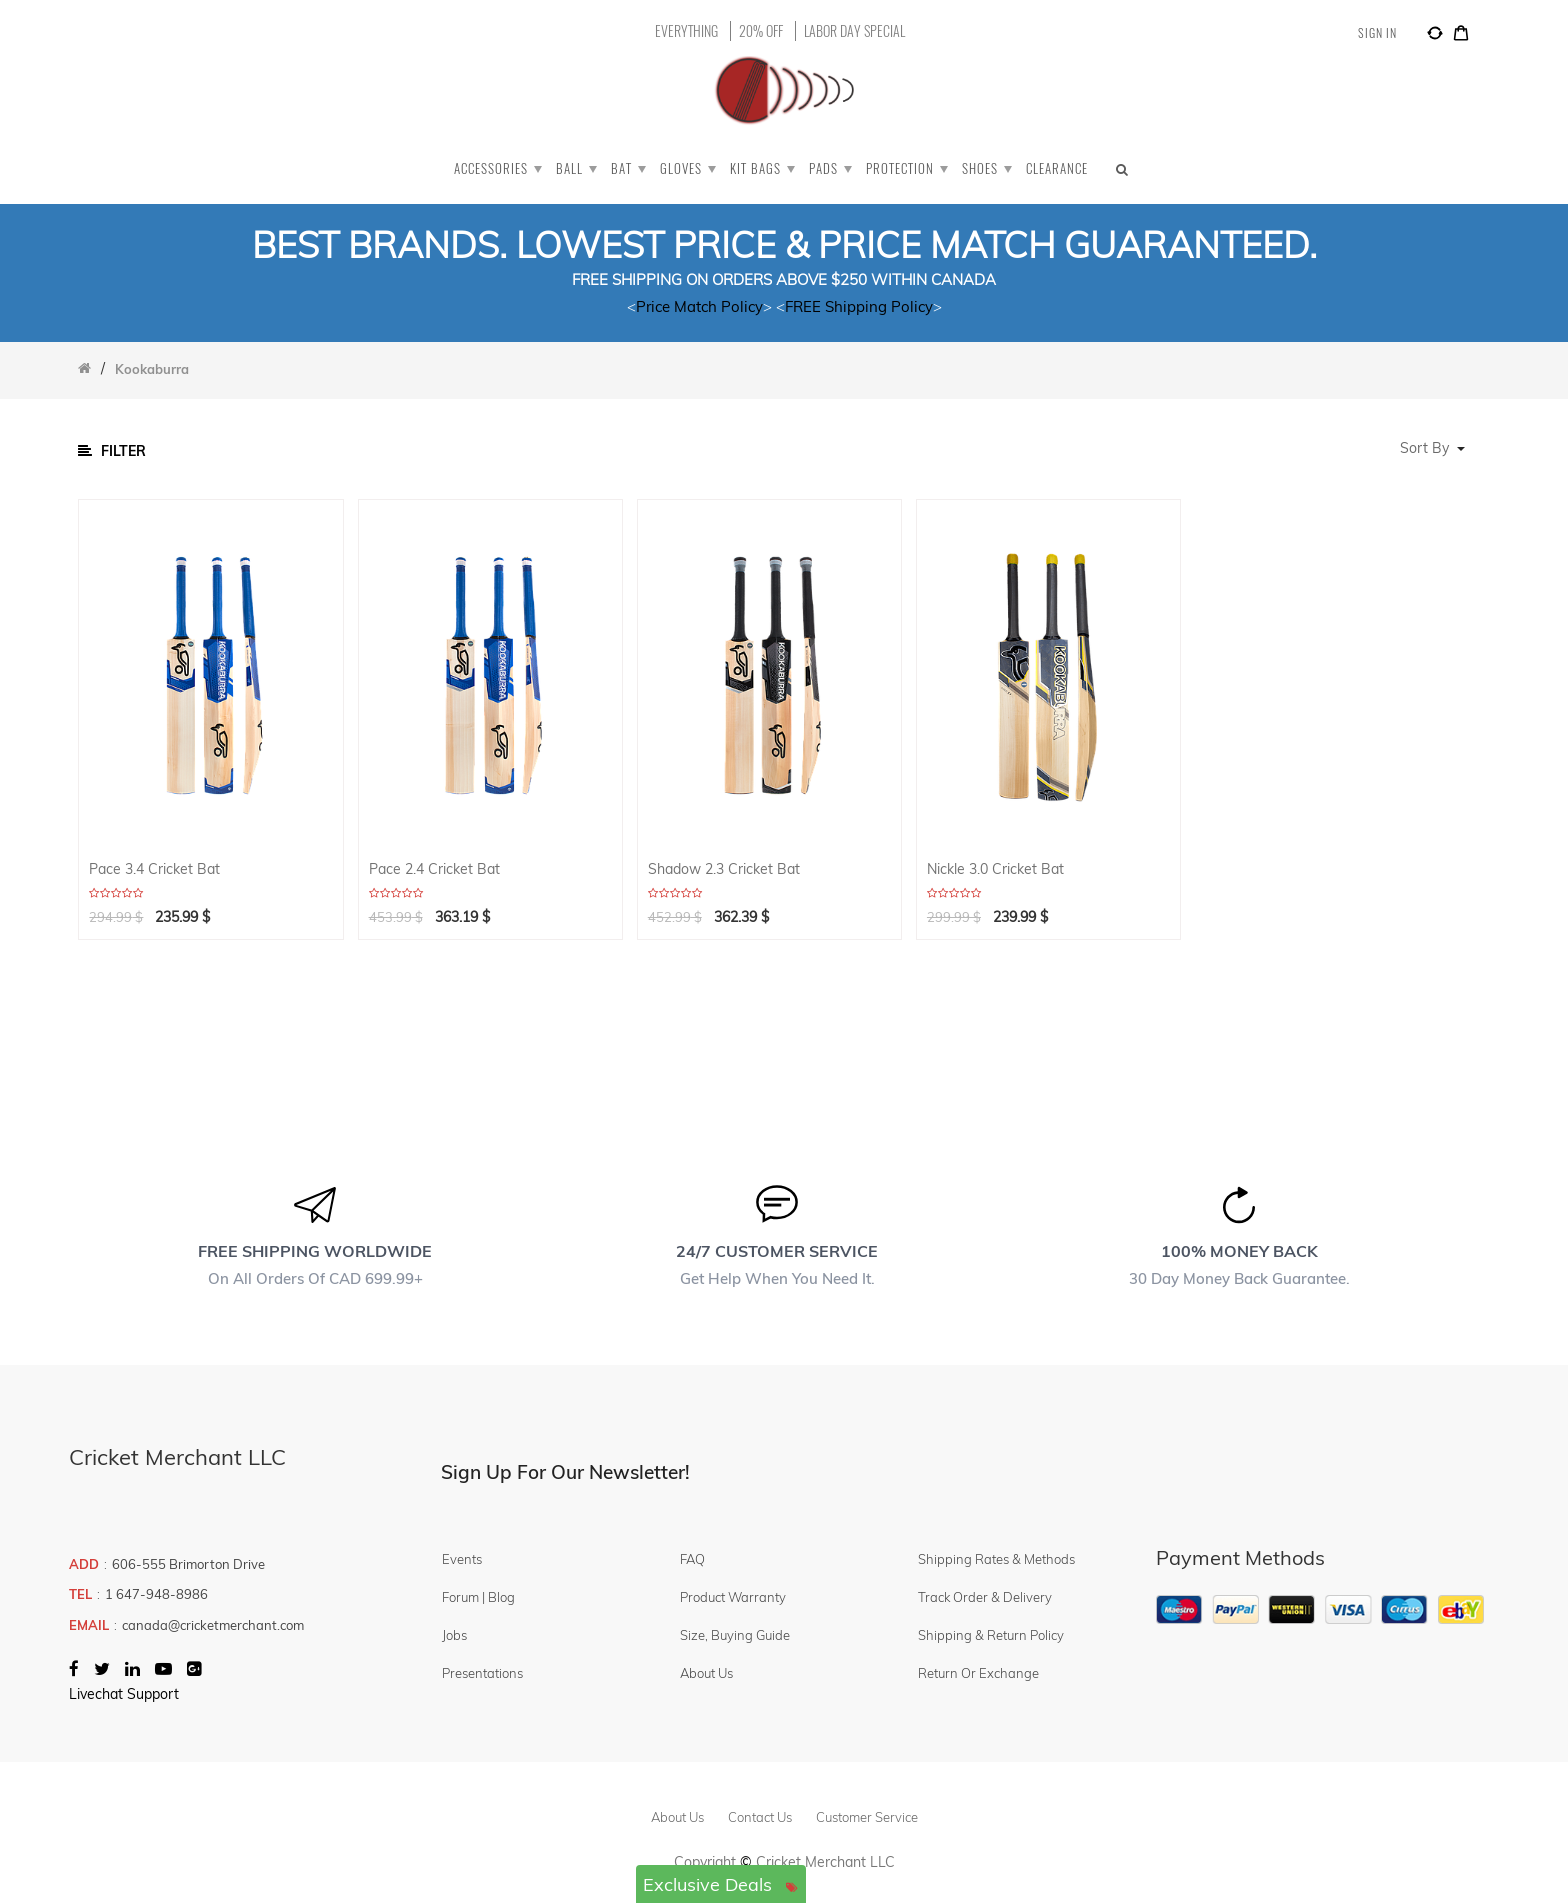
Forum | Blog (478, 1597)
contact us (760, 1817)
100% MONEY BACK (1239, 1251)
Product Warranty (733, 1597)
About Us (706, 1673)
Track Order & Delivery (985, 1597)
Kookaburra (152, 369)
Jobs (454, 1635)
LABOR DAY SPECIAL (854, 31)
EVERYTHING (686, 31)
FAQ (692, 1559)
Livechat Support (124, 1694)
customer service (867, 1817)
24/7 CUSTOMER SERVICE (777, 1251)
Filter (112, 451)
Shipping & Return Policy (991, 1635)
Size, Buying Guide (735, 1635)
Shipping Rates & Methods (996, 1559)
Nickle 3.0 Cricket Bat (995, 869)
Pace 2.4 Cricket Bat (434, 869)
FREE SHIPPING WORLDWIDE (315, 1251)
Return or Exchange (978, 1673)
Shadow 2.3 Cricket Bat (724, 869)
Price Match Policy (699, 306)
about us (677, 1817)
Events (462, 1559)
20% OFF (761, 31)
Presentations (482, 1673)
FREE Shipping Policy (859, 306)
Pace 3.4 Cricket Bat (154, 869)
